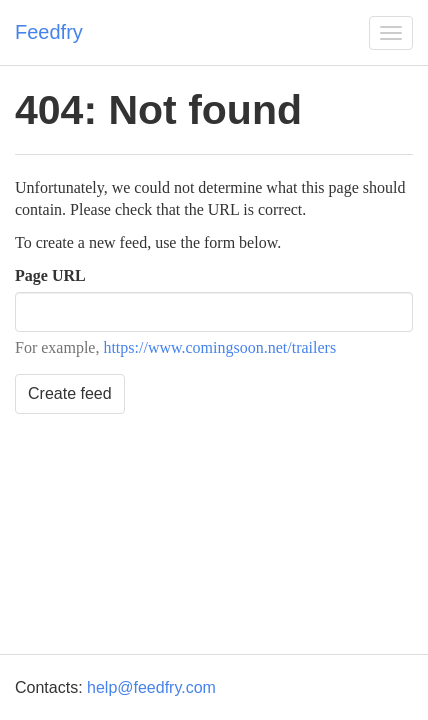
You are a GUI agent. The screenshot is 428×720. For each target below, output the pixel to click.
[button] (391, 33)
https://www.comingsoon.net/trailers (219, 347)
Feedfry (49, 32)
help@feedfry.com (151, 687)
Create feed (70, 393)
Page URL (50, 275)
